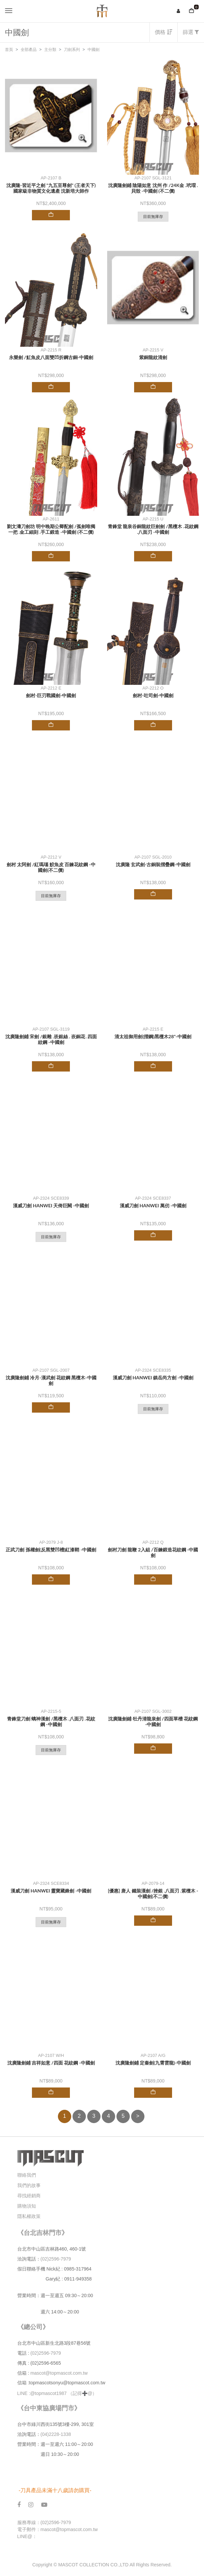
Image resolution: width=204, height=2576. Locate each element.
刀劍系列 (72, 49)
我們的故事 (29, 2185)
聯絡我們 (26, 2175)
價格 (163, 32)
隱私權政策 (29, 2216)
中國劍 (94, 49)
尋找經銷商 (29, 2195)
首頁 (9, 49)
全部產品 (29, 49)
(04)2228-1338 (56, 2434)
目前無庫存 (153, 216)
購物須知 (26, 2206)
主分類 (50, 49)
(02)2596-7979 (56, 2259)
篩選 (191, 32)
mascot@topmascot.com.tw (59, 2373)
